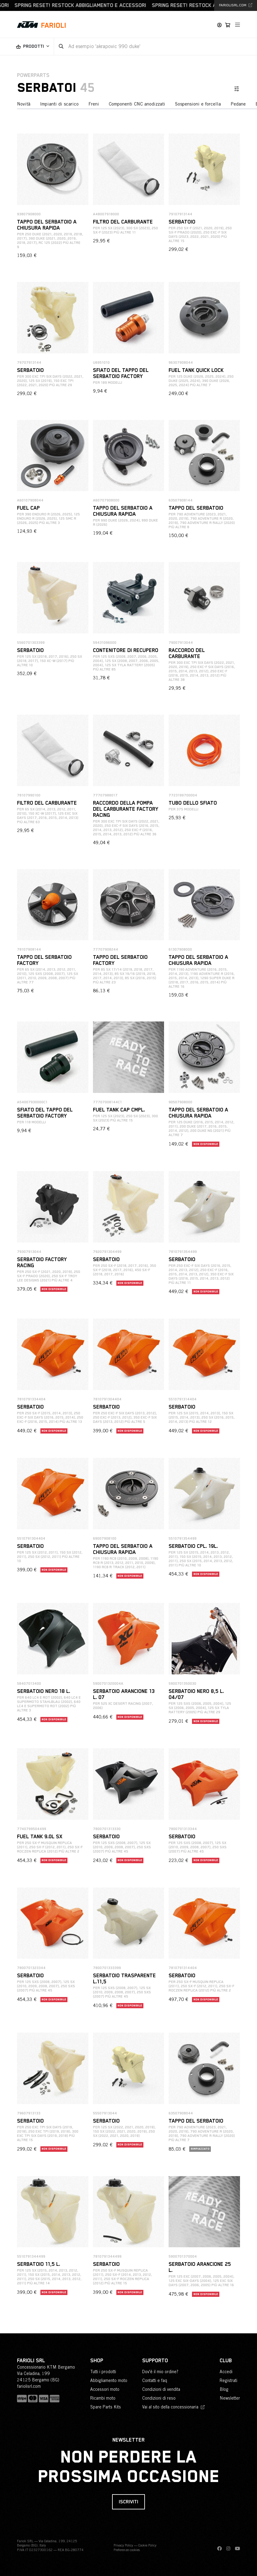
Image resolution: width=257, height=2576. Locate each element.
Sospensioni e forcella (198, 103)
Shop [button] (96, 2361)
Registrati (228, 2380)
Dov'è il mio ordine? (160, 2371)
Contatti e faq (154, 2380)
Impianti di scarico (59, 103)
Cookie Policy (147, 2545)
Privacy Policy (123, 2545)
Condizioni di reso (159, 2398)
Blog (224, 2389)
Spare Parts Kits (105, 2406)
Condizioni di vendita (161, 2389)
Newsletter (230, 2398)
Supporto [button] (155, 2361)
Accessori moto (104, 2389)
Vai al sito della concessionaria (173, 2406)
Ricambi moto (102, 2398)
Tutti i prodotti (103, 2371)
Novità (23, 103)
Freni (93, 103)
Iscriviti (128, 2502)
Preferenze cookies (127, 2550)
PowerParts (33, 75)
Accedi (226, 2371)
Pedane (238, 103)
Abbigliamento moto (108, 2380)
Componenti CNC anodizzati (137, 103)
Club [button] (226, 2361)
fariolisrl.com (235, 5)
